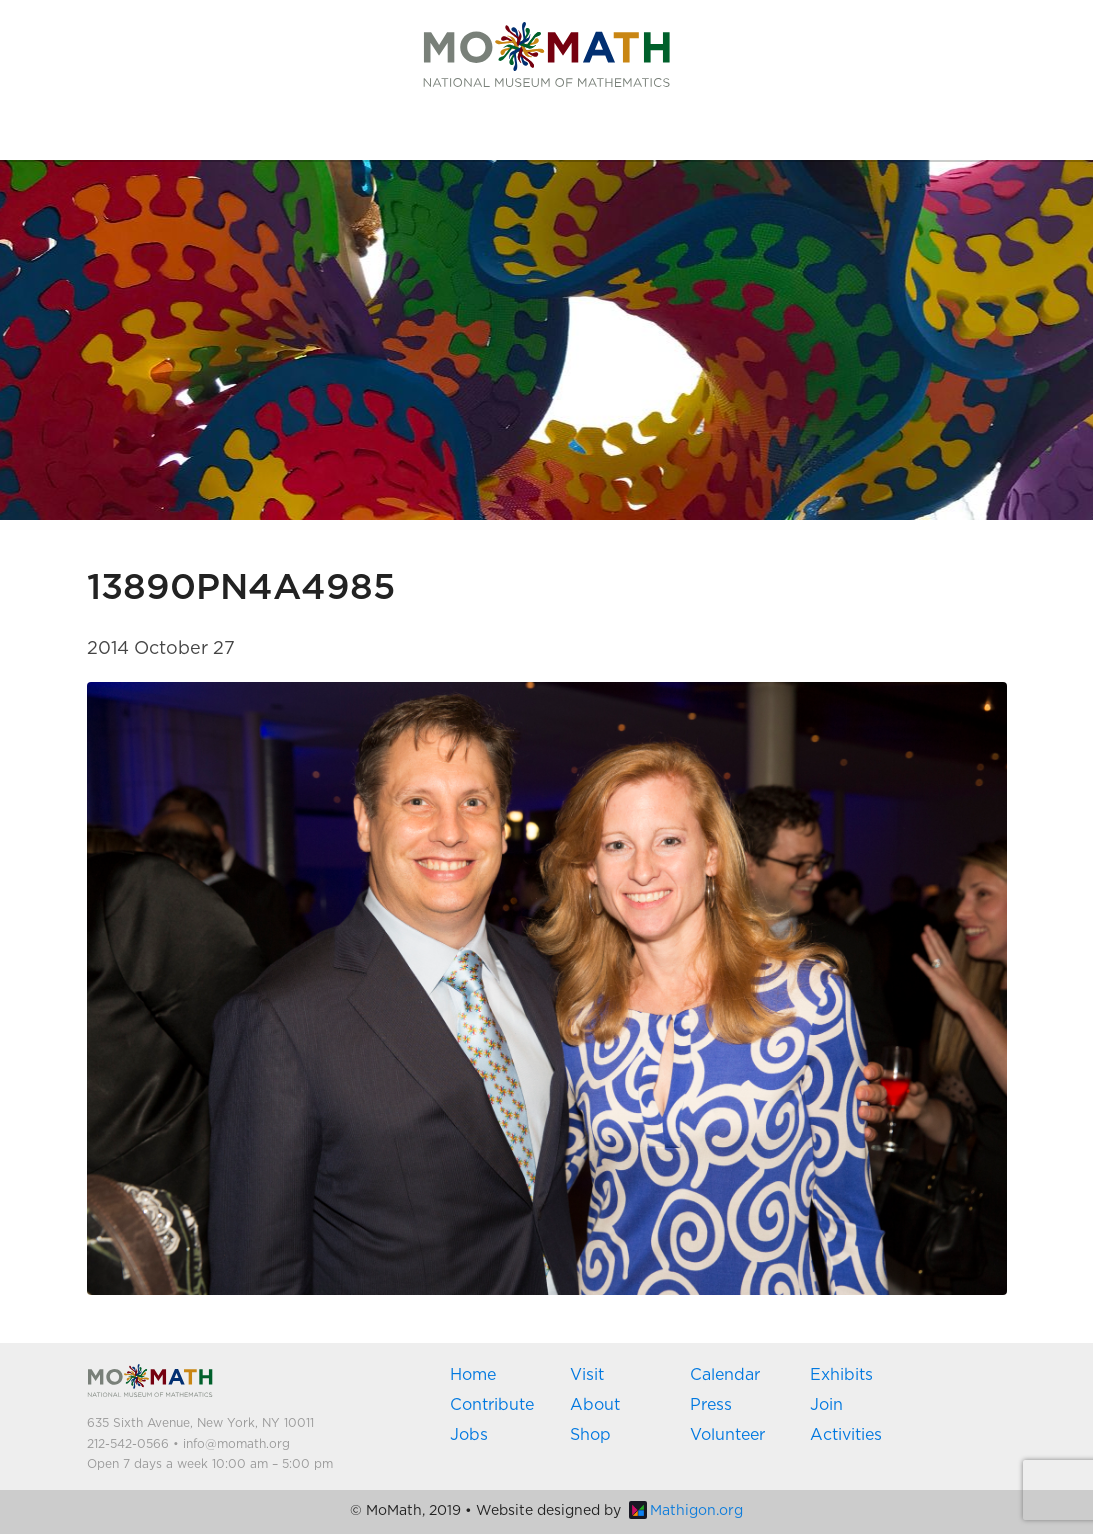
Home (473, 1375)
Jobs (469, 1435)
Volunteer (727, 1435)
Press (711, 1405)
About (595, 1405)
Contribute (492, 1405)
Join (826, 1405)
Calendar (725, 1375)
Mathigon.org (686, 1511)
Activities (846, 1435)
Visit (587, 1375)
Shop (590, 1435)
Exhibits (841, 1375)
